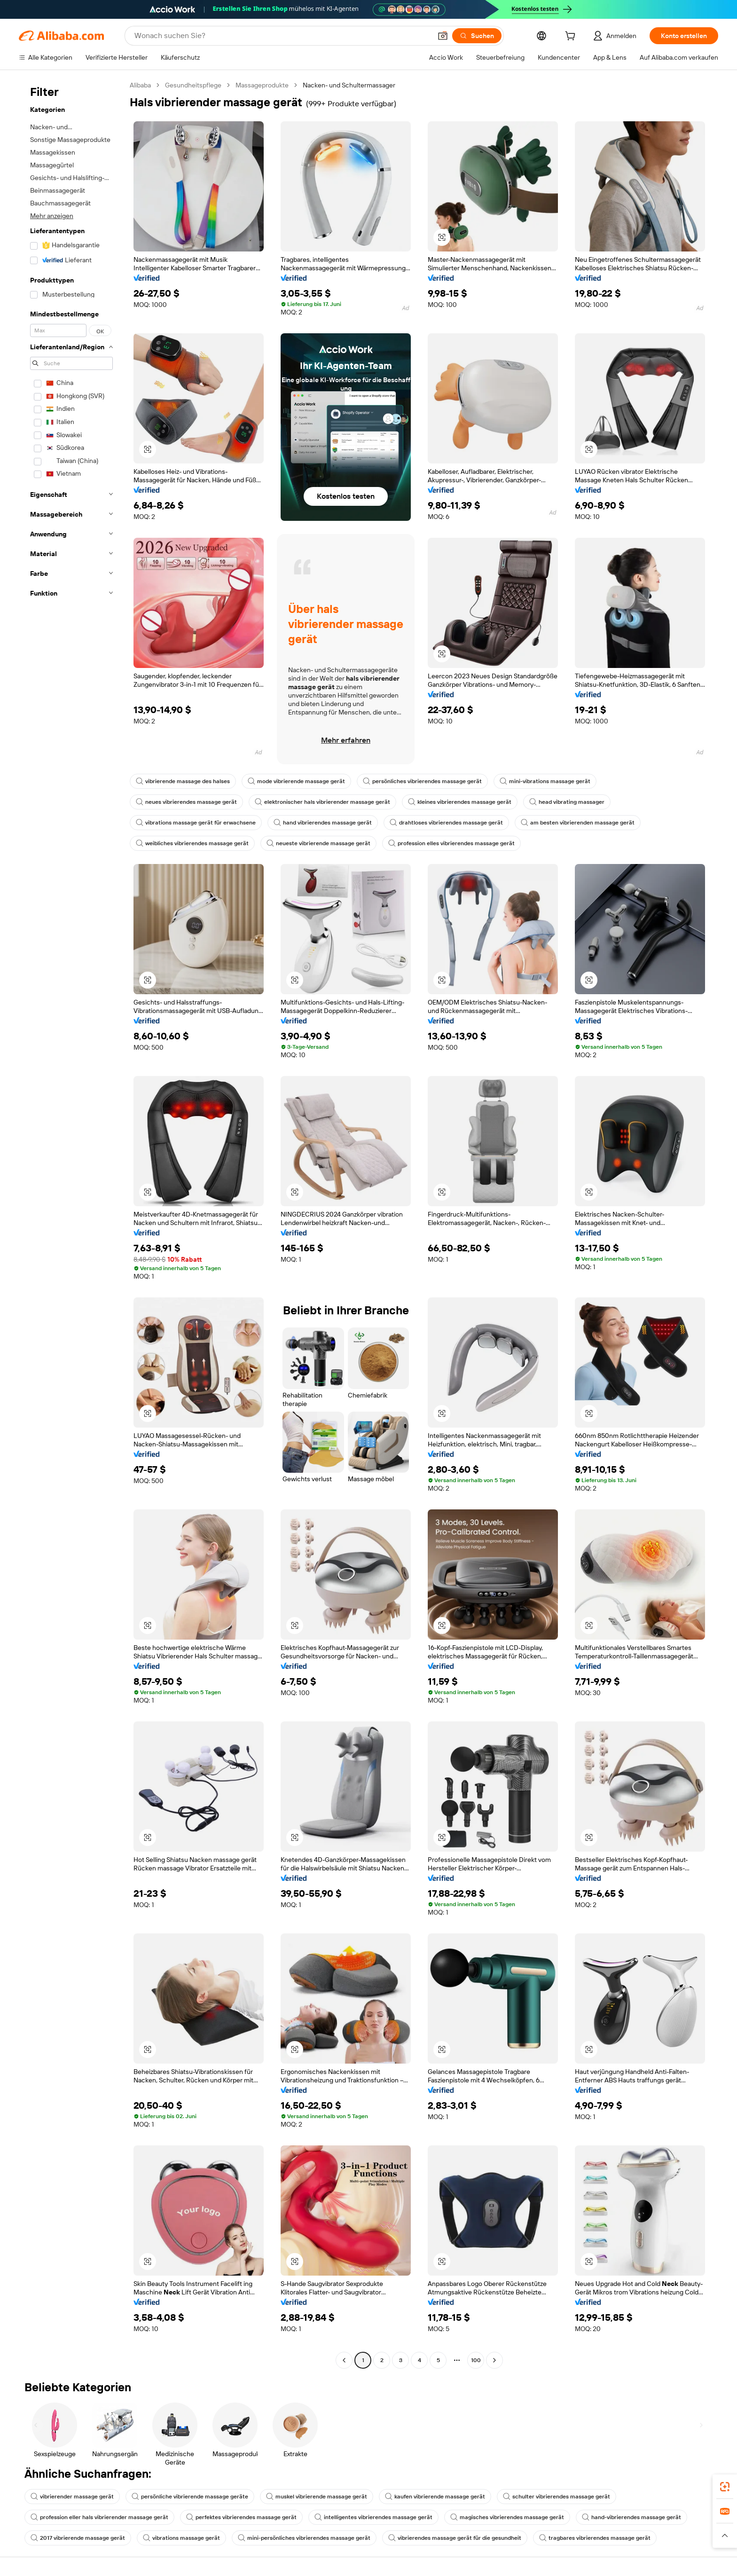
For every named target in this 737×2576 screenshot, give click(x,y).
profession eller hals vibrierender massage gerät (99, 2517)
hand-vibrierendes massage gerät (631, 2517)
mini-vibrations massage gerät (545, 781)
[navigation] (71, 1223)
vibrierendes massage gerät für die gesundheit (454, 2538)
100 (476, 2360)
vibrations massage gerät (181, 2538)
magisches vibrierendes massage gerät (507, 2517)
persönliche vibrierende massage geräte (190, 2496)
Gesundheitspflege (193, 85)
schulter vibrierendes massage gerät (556, 2496)
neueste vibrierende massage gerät (318, 843)
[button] (442, 35)
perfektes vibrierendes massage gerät (241, 2517)
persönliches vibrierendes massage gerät (422, 781)
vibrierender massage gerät (72, 2496)
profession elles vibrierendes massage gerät (451, 843)
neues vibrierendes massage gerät (186, 802)
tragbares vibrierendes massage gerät (595, 2538)
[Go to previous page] (344, 2360)
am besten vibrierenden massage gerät (578, 822)
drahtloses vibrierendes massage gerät (446, 822)
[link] (725, 2486)
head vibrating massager (566, 802)
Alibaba (140, 85)
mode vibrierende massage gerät (296, 781)
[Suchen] (477, 35)
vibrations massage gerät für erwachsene (196, 822)
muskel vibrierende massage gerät (316, 2496)
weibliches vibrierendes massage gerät (192, 843)
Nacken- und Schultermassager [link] (349, 85)
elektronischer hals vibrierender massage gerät (322, 802)
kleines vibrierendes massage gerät (459, 802)
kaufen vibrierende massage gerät (435, 2496)
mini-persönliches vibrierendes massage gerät (304, 2538)
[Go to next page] (494, 2360)
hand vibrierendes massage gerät (323, 822)
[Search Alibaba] (282, 36)
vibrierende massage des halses (183, 781)
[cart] (572, 37)
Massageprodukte (262, 85)
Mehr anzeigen (51, 216)
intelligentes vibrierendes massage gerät (373, 2517)
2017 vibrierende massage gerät (78, 2538)
